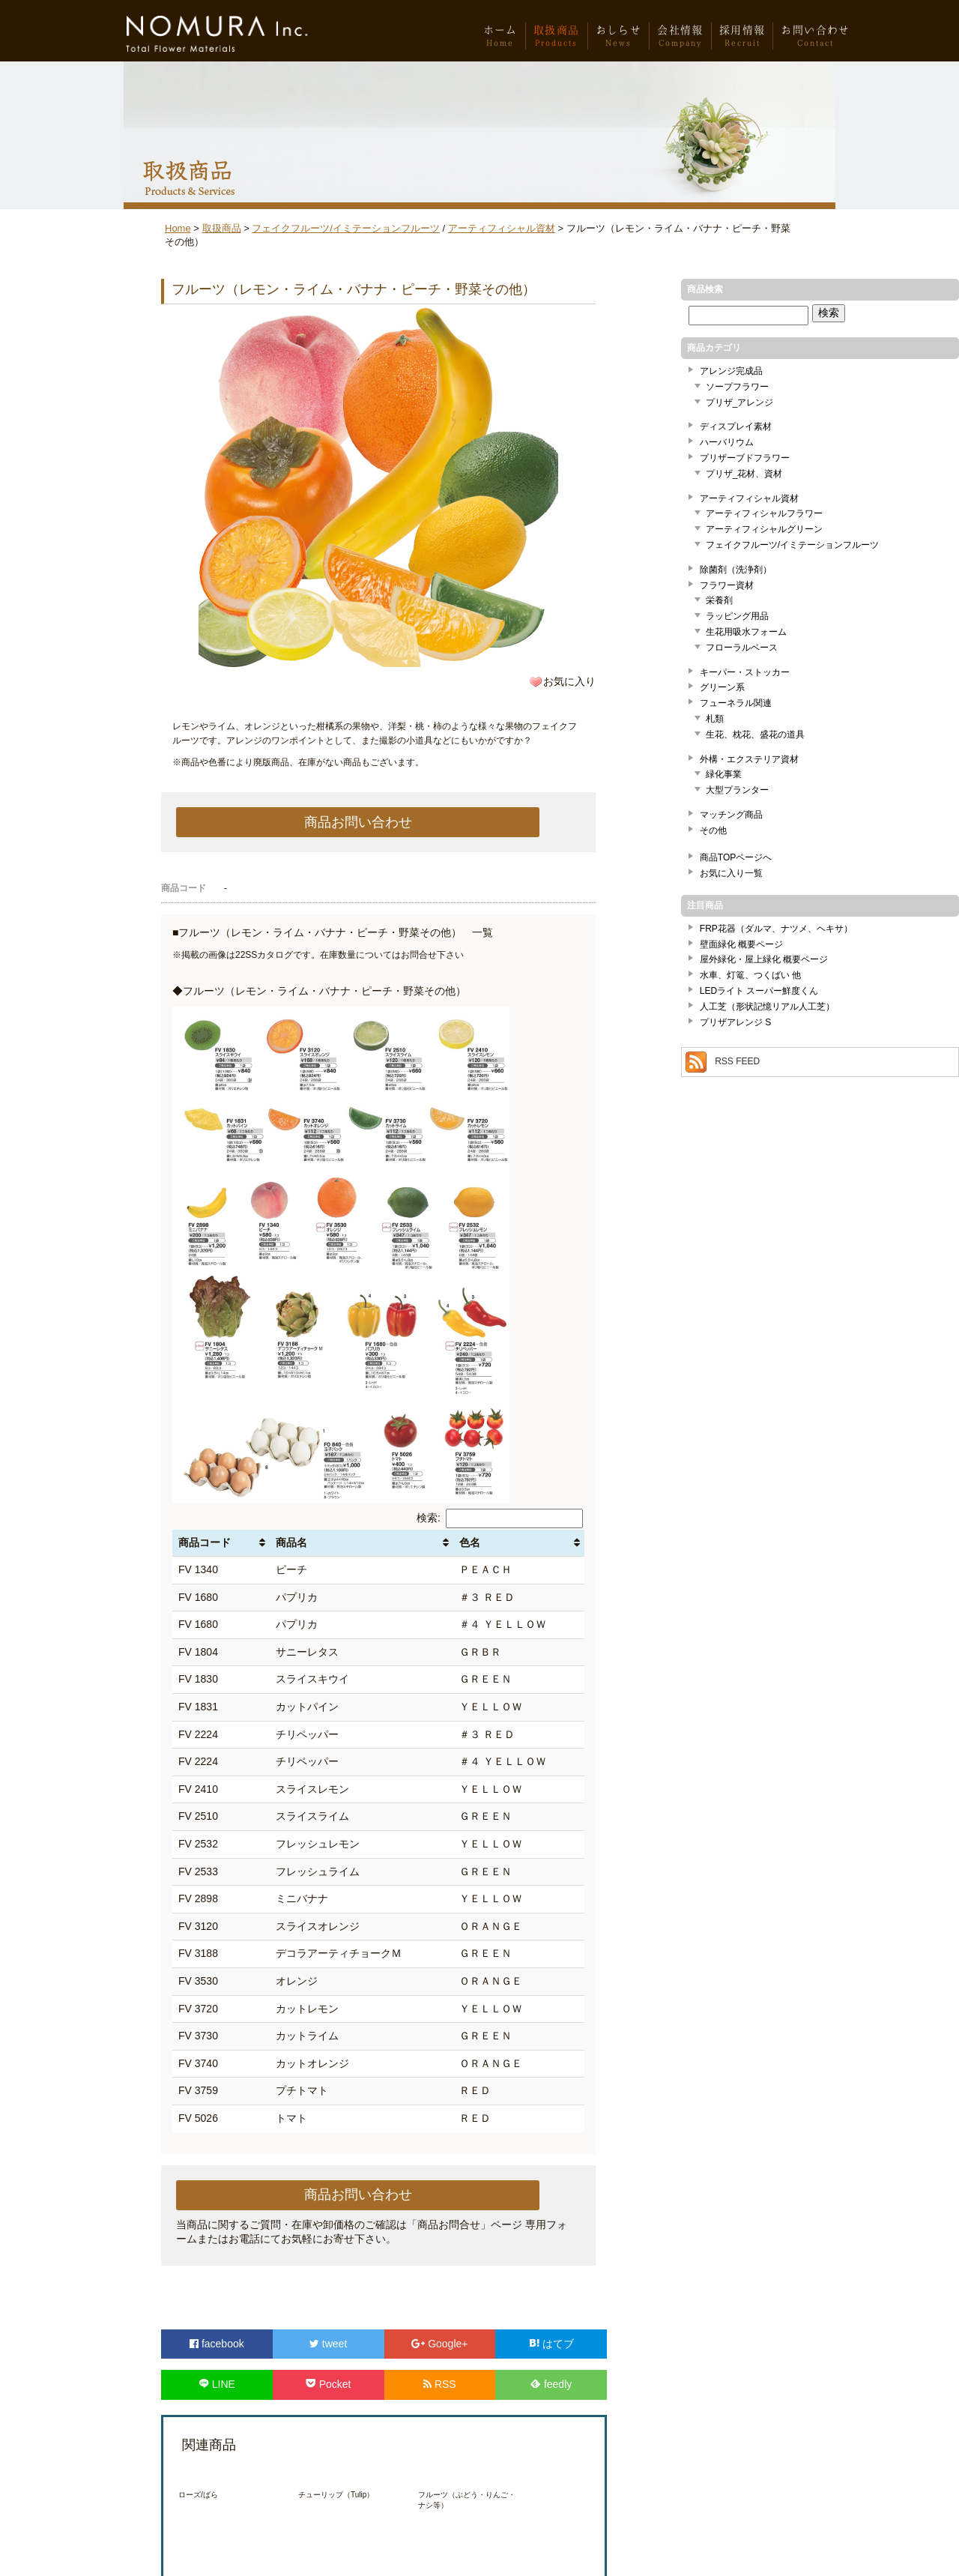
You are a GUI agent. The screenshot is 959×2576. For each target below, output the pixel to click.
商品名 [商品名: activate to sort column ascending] (291, 1542)
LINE (217, 2384)
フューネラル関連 (736, 703)
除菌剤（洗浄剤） (736, 569)
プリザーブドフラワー (745, 458)
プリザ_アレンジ (740, 402)
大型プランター (737, 790)
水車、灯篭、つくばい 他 (750, 975)
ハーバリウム (727, 442)
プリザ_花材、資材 (744, 473)
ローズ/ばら (198, 2495)
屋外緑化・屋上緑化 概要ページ (764, 959)
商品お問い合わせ (358, 822)
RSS (439, 2384)
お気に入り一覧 (731, 873)
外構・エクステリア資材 (749, 759)
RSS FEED (737, 1062)
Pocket (328, 2384)
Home (178, 228)
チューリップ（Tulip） (336, 2495)
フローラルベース (742, 647)
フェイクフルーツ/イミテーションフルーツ (346, 228)
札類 (715, 719)
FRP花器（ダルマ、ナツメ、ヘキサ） (776, 928)
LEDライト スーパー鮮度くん (759, 991)
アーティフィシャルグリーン (764, 529)
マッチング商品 (731, 814)
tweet (328, 2344)
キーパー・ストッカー (745, 672)
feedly (551, 2384)
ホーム (500, 40)
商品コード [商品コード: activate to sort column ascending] (204, 1542)
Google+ (439, 2344)
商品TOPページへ (736, 857)
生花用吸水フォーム (746, 632)
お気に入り (569, 681)
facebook (217, 2344)
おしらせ (619, 40)
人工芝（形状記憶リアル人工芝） (767, 1006)
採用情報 (742, 40)
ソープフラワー (737, 386)
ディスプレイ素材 (736, 426)
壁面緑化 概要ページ (741, 944)
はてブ (551, 2344)
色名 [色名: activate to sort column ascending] (469, 1542)
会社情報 (680, 40)
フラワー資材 (727, 585)
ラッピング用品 (737, 616)
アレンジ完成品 (731, 371)
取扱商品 (556, 40)
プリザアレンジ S (735, 1022)
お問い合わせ (815, 40)
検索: (500, 1518)
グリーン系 (722, 687)
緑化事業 (724, 774)
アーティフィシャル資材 (501, 228)
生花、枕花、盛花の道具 (755, 734)
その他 (713, 830)
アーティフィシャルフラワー (764, 513)
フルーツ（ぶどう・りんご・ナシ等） (466, 2500)
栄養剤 (719, 600)
